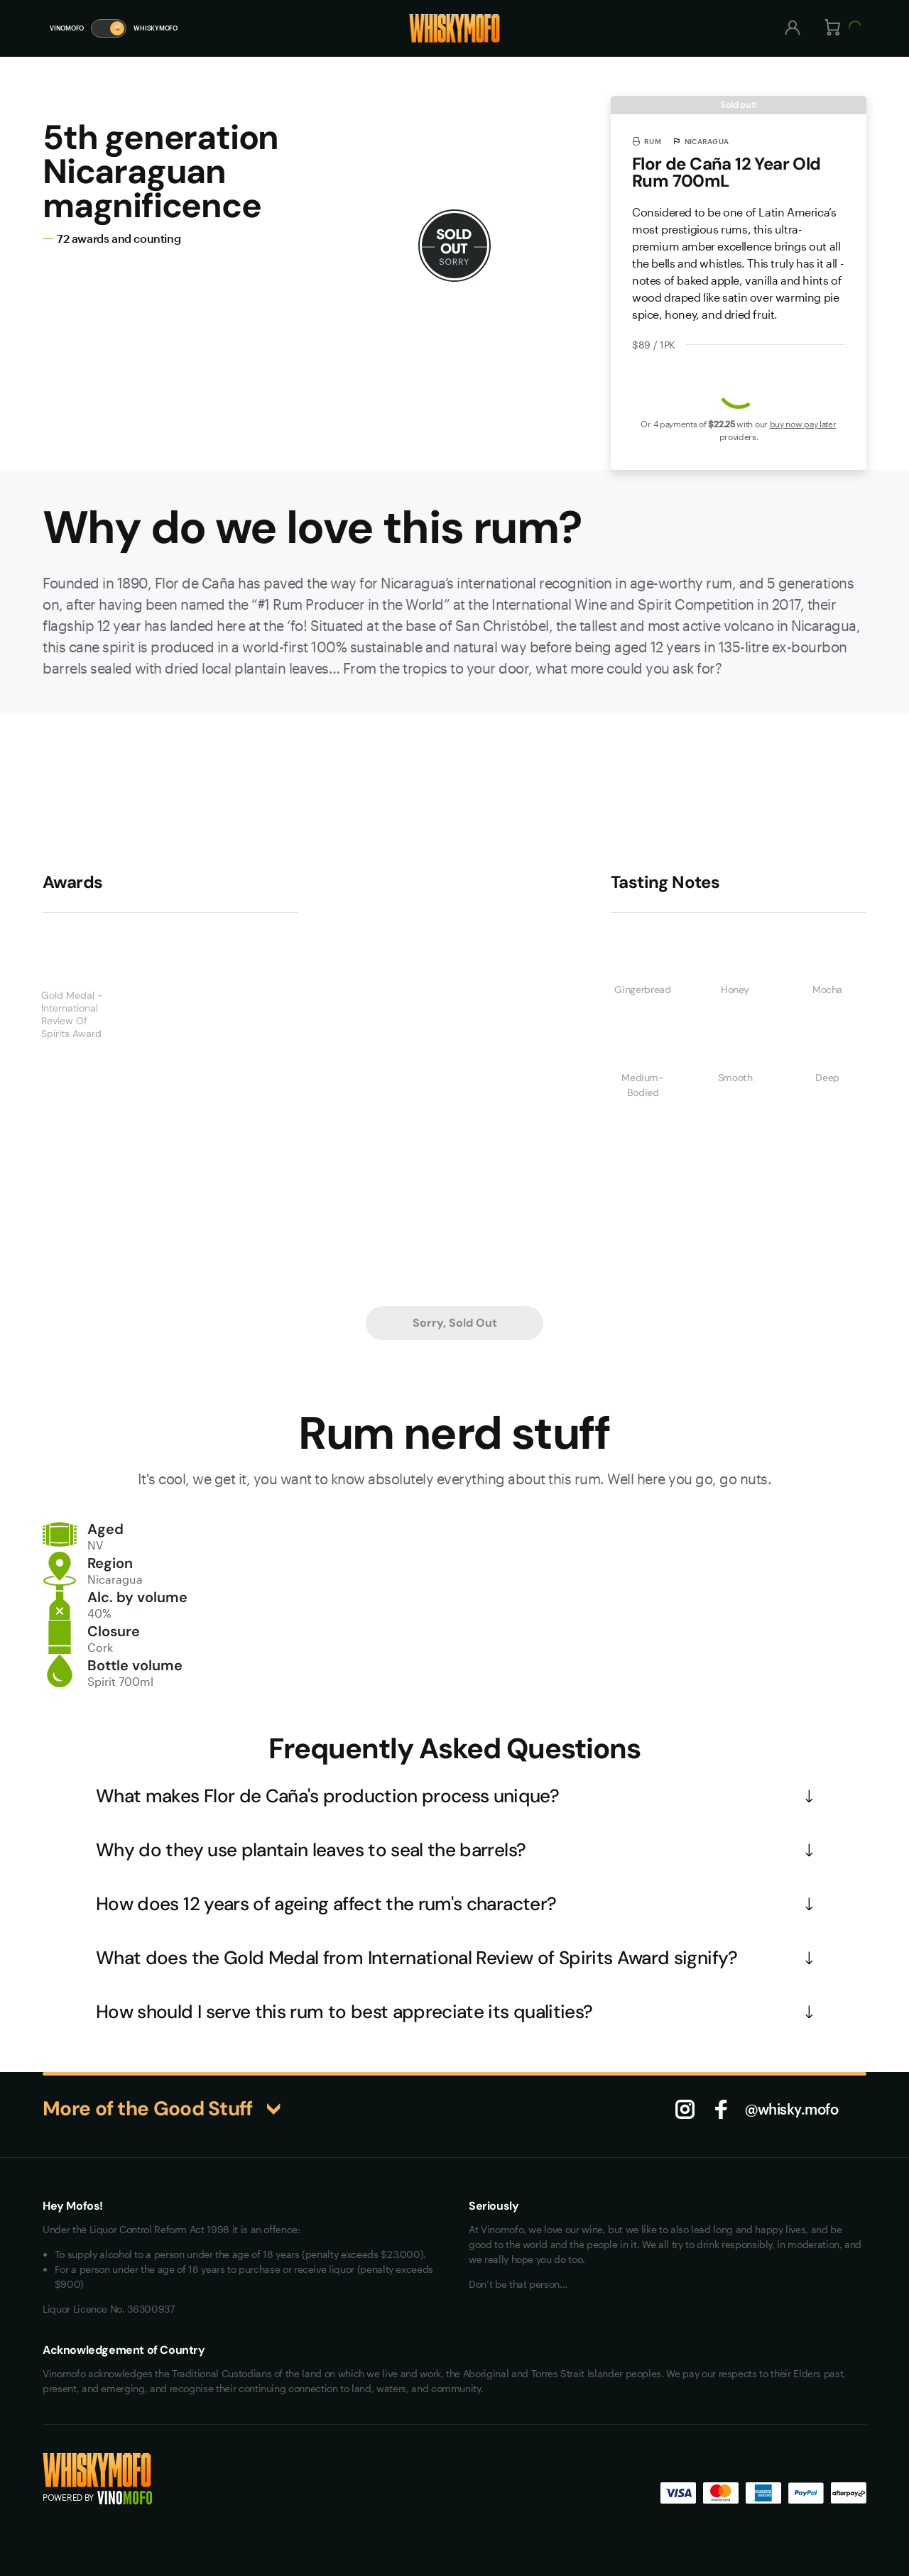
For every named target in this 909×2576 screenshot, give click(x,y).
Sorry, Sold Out (455, 1322)
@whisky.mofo (791, 2108)
